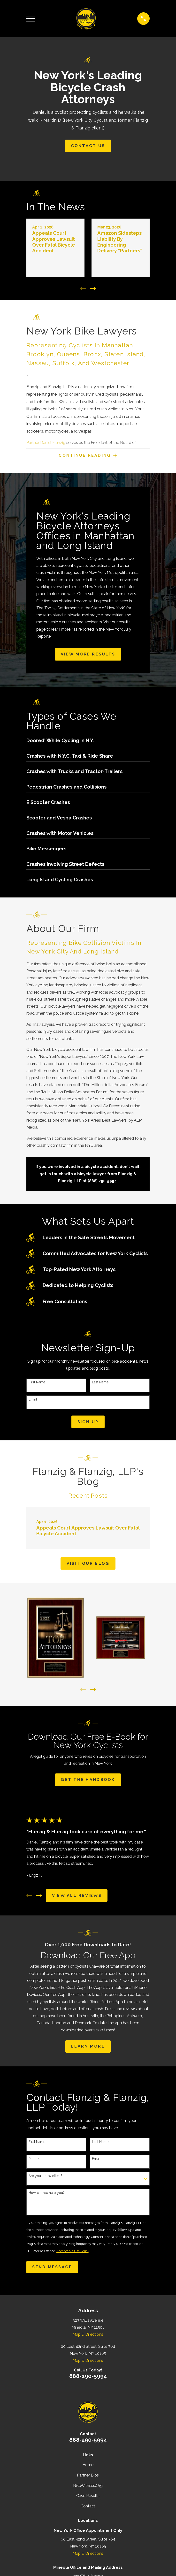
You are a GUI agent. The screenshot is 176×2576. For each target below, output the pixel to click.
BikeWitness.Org (88, 2485)
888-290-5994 (88, 2376)
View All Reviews (77, 1895)
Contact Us (88, 145)
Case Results (87, 2496)
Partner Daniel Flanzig (45, 442)
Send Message (52, 2267)
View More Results (88, 654)
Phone (33, 2159)
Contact (88, 2506)
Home (87, 2465)
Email (33, 1400)
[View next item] (93, 288)
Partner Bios (88, 2475)
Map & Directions (88, 2334)
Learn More (88, 2046)
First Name (37, 1382)
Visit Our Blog (88, 1563)
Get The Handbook (88, 1780)
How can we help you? (47, 2193)
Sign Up (88, 1422)
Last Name (100, 1382)
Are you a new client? (45, 2176)
